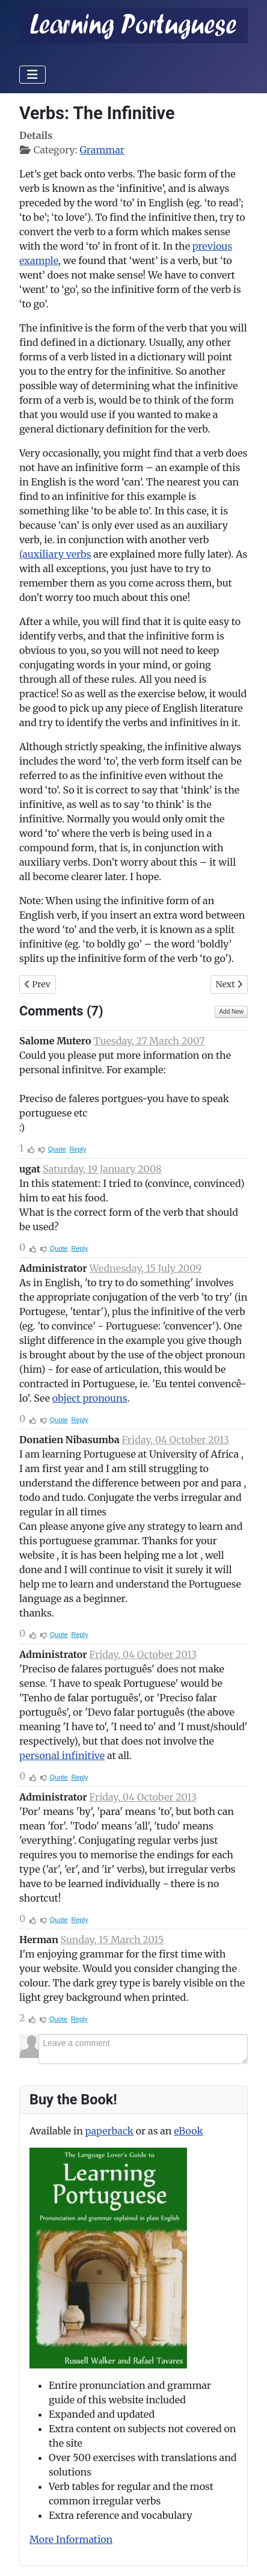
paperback (109, 2131)
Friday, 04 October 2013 (175, 1440)
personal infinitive (62, 1755)
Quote (57, 1149)
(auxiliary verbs (55, 554)
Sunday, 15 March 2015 (112, 1940)
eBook (188, 2131)
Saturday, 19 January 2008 (102, 1169)
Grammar (101, 150)
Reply (77, 1149)
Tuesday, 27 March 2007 (148, 1041)
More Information (70, 2539)
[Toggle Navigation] (32, 75)
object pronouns (89, 1398)
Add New (231, 1011)
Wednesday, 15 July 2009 (146, 1268)
